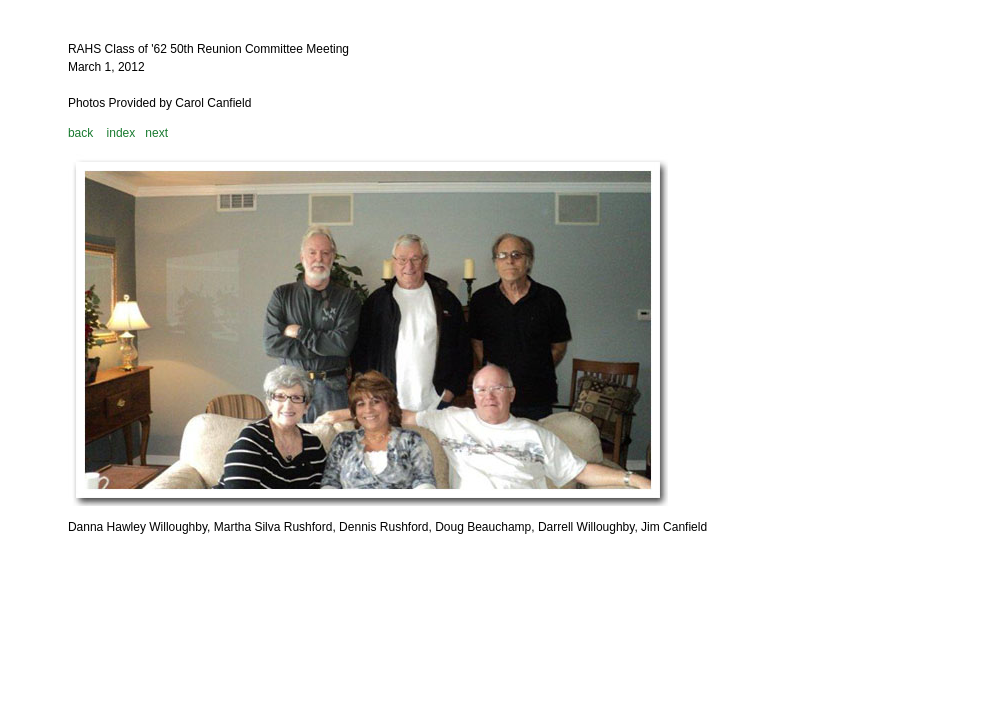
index (121, 133)
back (80, 133)
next (156, 133)
